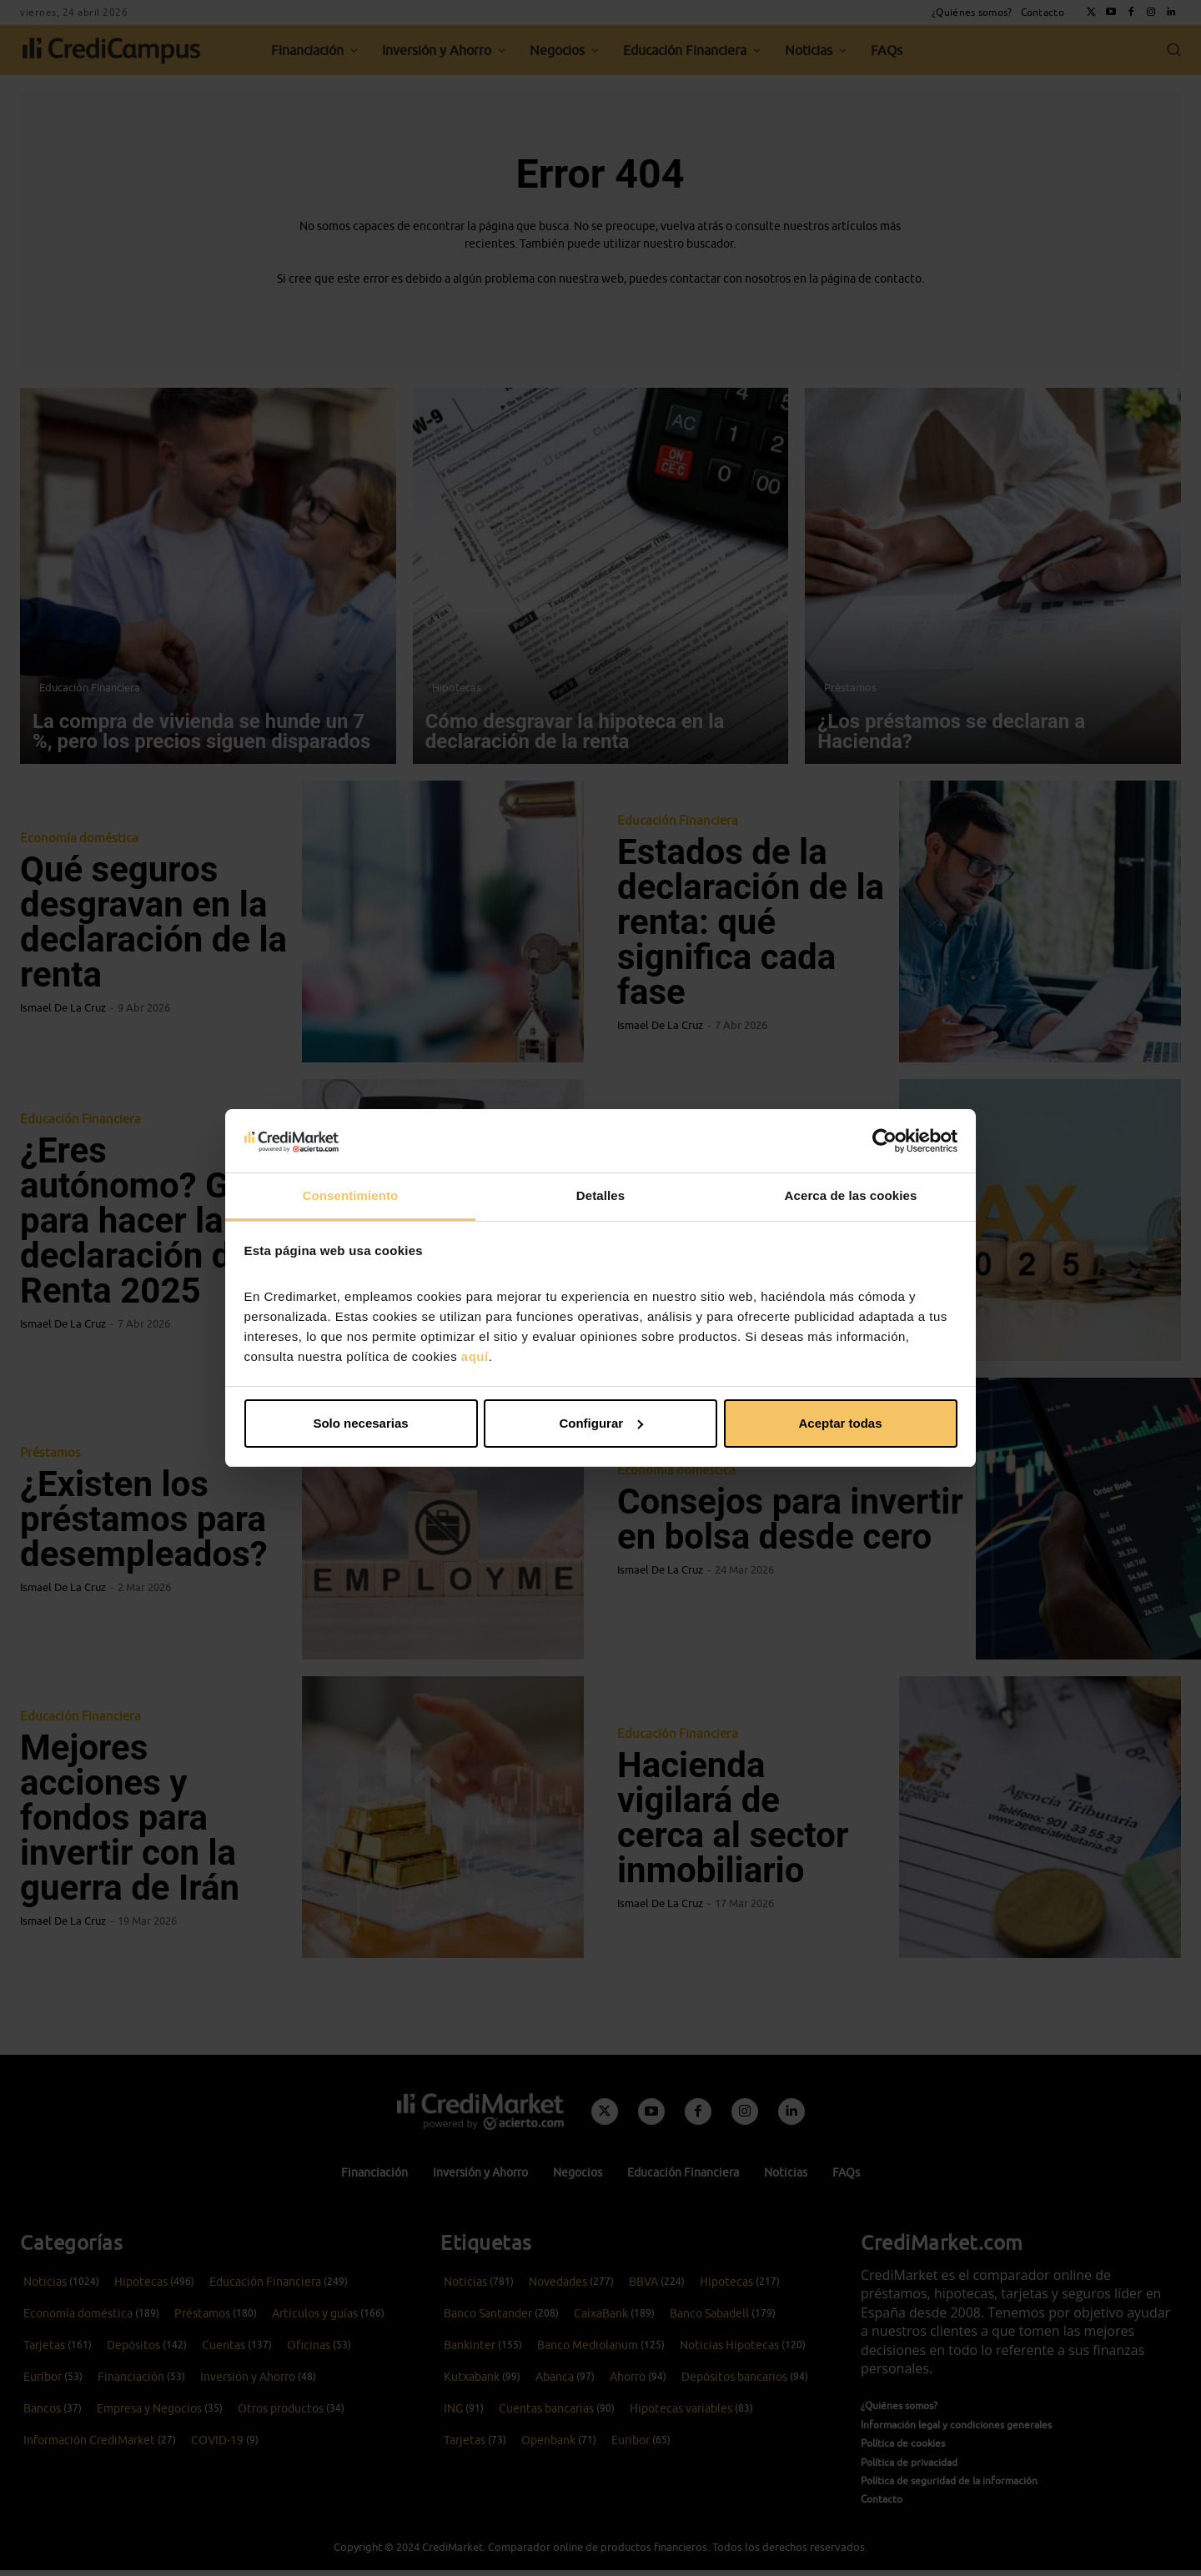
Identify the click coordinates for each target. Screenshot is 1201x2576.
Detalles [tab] (600, 1195)
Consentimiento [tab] (351, 1195)
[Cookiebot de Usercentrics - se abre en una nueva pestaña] (884, 1140)
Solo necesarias (360, 1423)
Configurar (601, 1423)
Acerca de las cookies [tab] (851, 1195)
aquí (475, 1356)
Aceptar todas (840, 1423)
